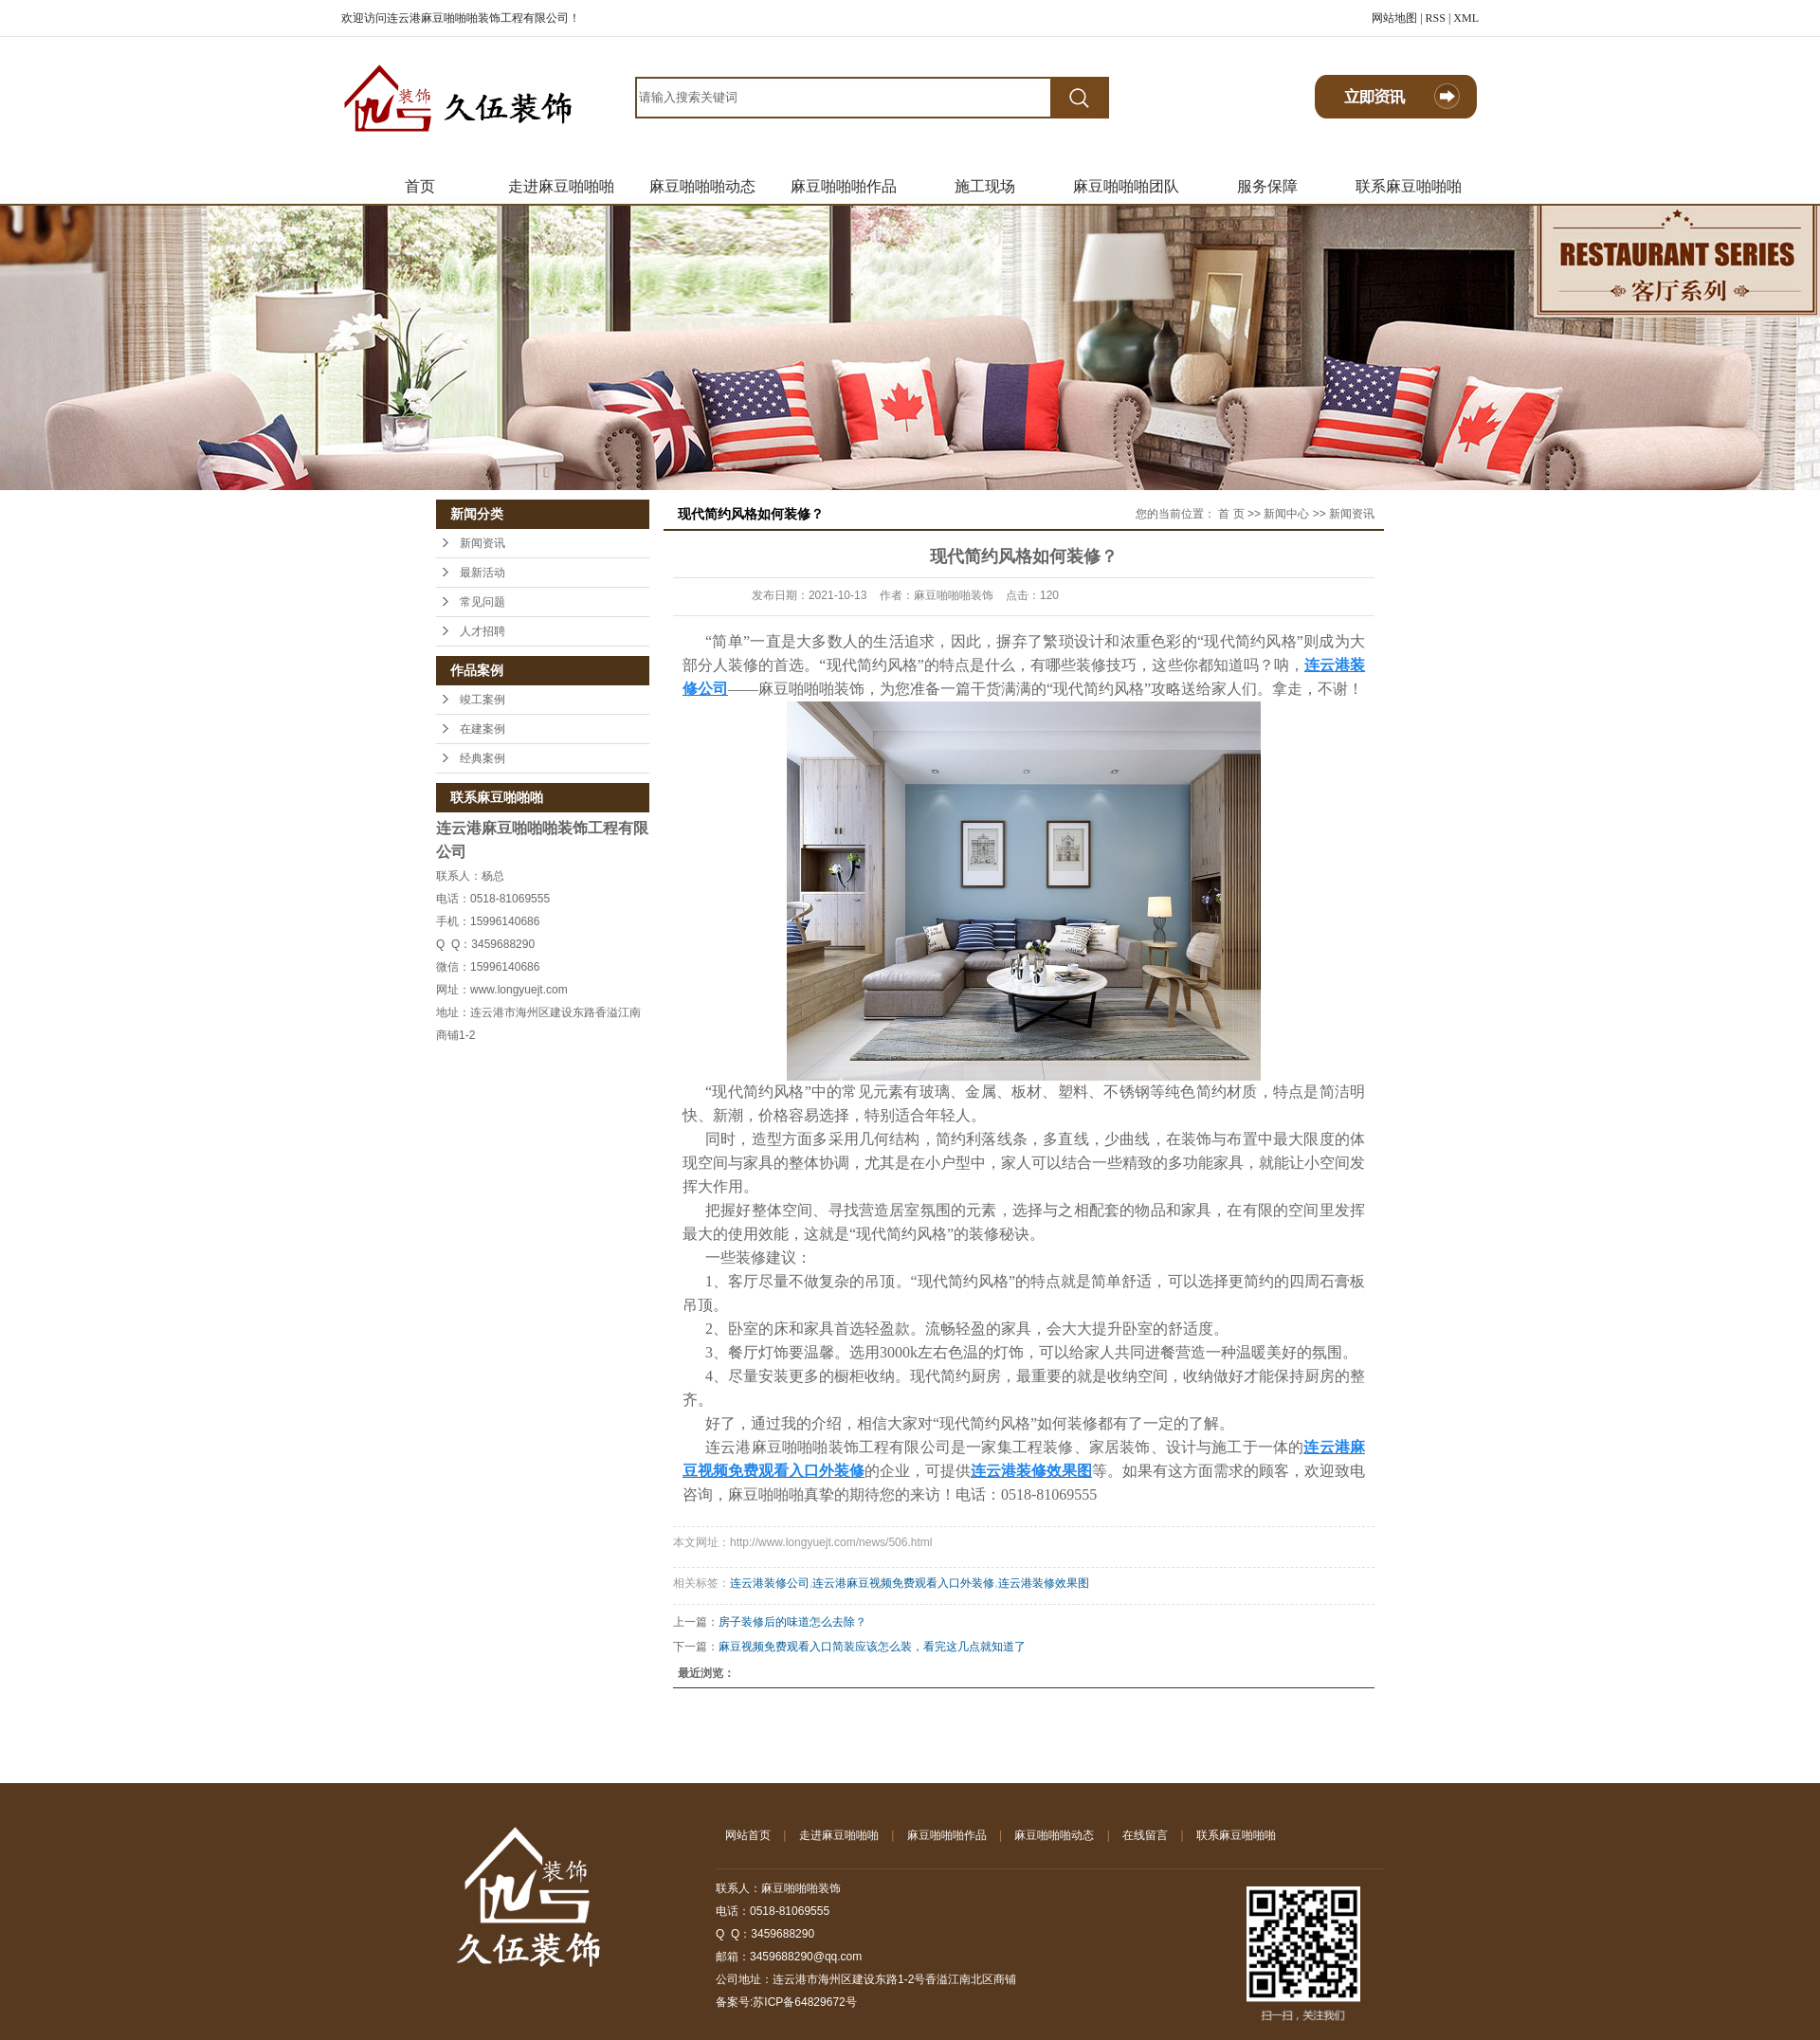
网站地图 (1394, 18)
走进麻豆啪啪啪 (561, 186)
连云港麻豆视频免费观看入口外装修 (903, 1583)
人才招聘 (482, 631)
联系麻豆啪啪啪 (1409, 186)
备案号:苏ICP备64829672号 (786, 2002)
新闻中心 (1286, 513)
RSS (1436, 18)
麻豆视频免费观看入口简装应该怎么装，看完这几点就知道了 (872, 1646)
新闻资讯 (482, 543)
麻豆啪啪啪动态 (702, 186)
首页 (420, 186)
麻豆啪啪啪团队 (1126, 186)
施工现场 (985, 186)
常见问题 (482, 602)
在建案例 (482, 729)
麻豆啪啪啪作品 (844, 186)
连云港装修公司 (770, 1583)
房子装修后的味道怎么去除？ (792, 1622)
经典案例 (482, 758)
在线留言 (1145, 1835)
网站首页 (748, 1835)
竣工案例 (482, 699)
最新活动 (482, 572)
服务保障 (1267, 186)
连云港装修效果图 (1043, 1583)
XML (1466, 18)
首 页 (1231, 513)
